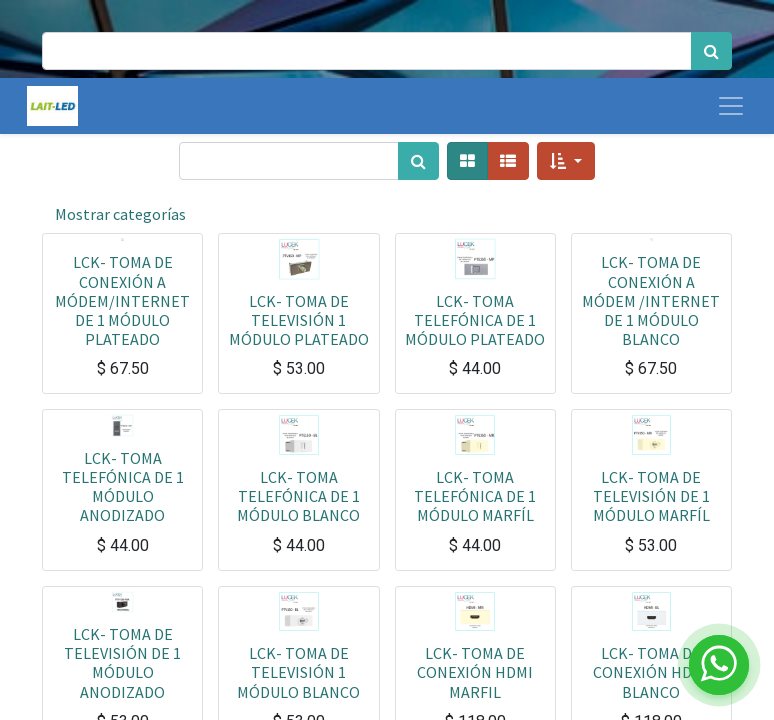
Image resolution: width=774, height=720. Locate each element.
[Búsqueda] (711, 51)
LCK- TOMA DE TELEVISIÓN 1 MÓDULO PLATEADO (299, 320)
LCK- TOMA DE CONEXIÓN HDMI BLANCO (651, 672)
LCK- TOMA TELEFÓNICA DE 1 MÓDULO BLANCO (298, 496)
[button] (565, 161)
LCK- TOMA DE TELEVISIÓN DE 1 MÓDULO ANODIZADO (122, 663)
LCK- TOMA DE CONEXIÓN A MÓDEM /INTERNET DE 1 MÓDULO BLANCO (651, 300)
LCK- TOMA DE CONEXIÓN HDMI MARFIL (475, 672)
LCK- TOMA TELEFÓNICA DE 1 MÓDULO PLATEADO (475, 320)
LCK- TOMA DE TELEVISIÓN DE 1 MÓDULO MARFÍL (651, 496)
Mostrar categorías (120, 214)
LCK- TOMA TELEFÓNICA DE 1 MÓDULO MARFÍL (475, 496)
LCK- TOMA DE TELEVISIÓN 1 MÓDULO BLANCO (298, 672)
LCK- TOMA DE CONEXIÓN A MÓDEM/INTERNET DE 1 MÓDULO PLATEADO (122, 300)
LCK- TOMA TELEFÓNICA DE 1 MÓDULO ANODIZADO (123, 487)
